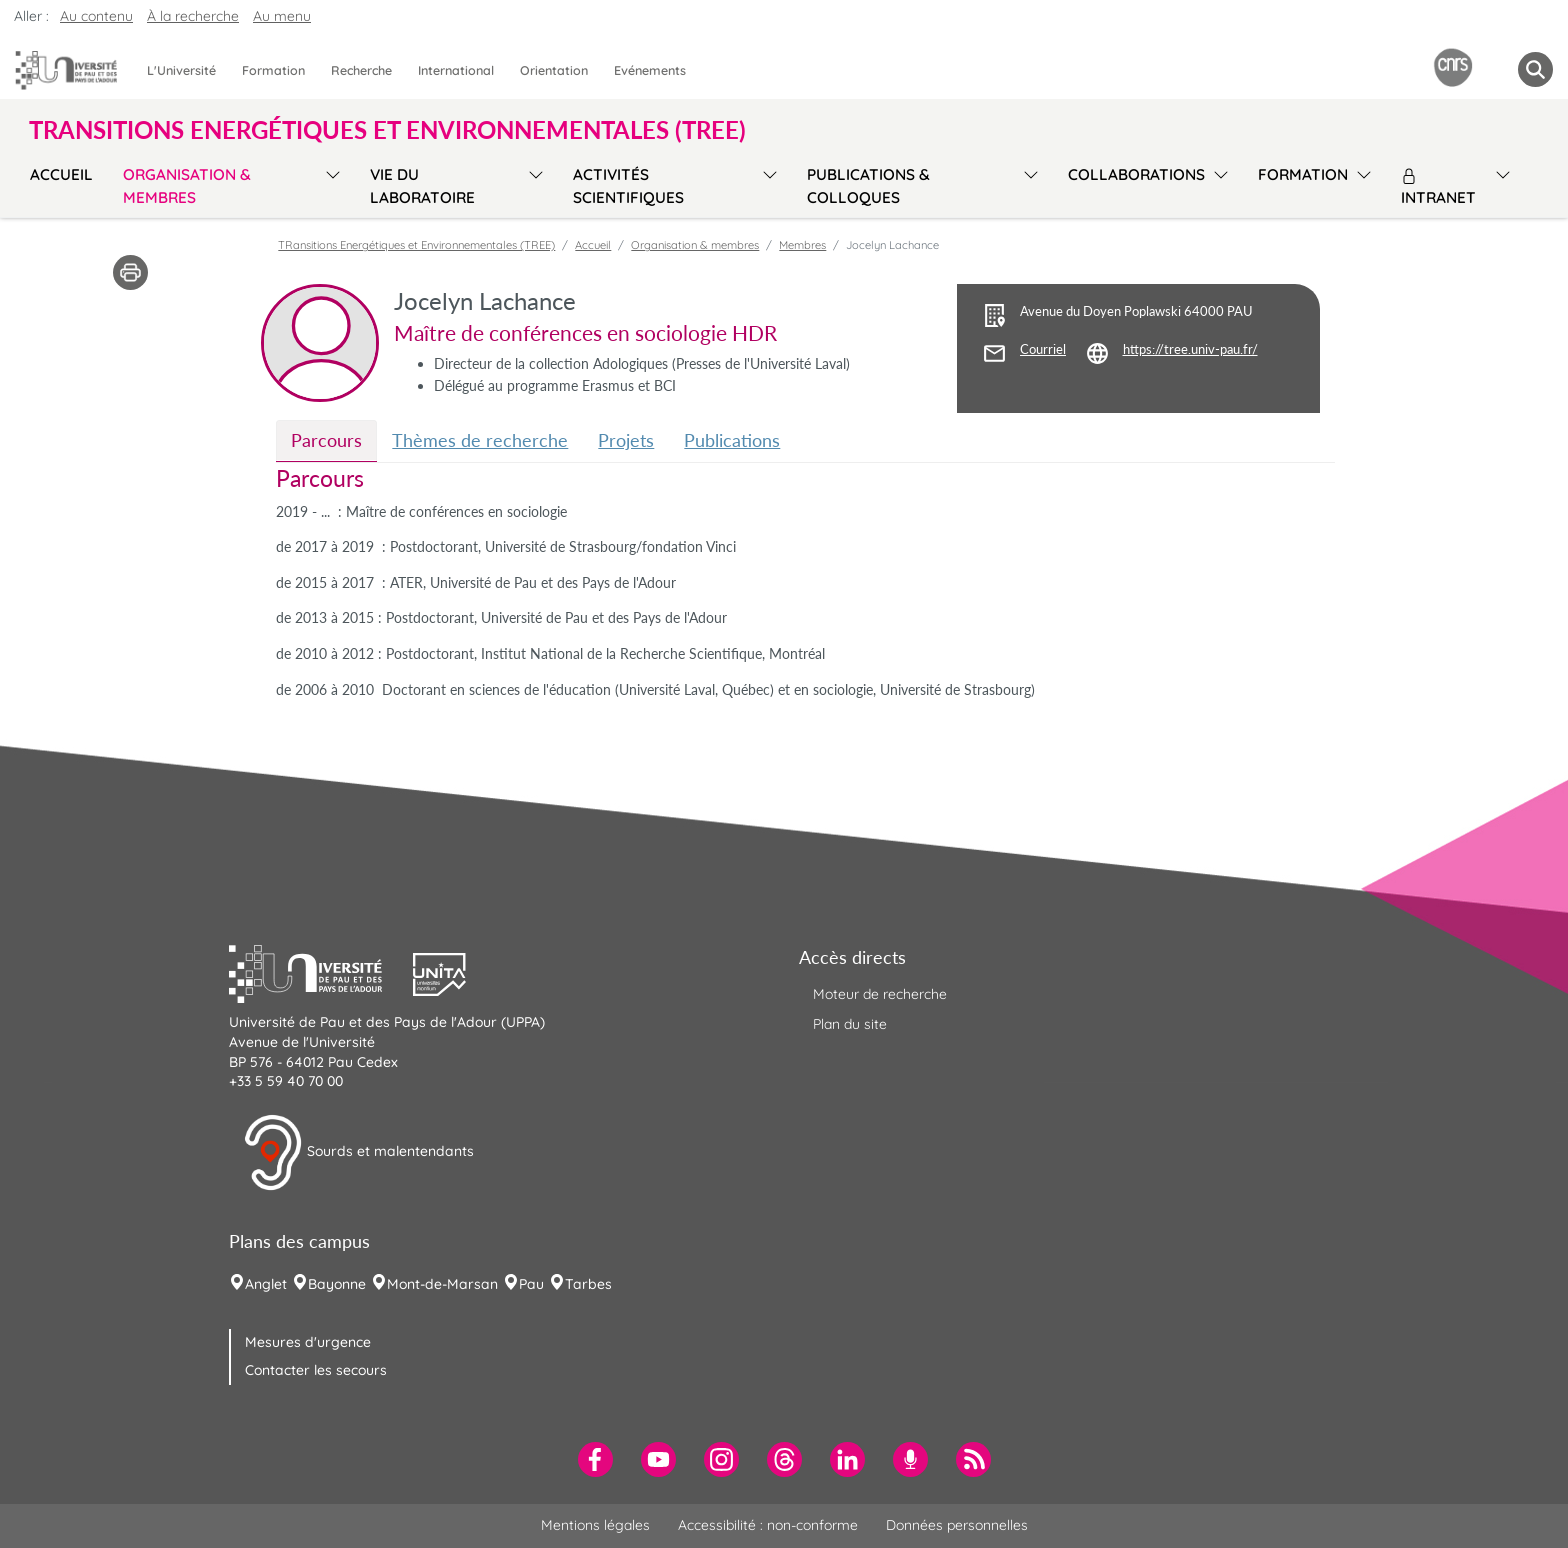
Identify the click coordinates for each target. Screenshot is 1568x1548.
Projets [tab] (626, 440)
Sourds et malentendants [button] (358, 1153)
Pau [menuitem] (531, 1284)
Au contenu (96, 16)
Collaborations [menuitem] (1136, 174)
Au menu (282, 16)
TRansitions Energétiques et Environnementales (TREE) (416, 245)
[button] (321, 972)
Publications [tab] (732, 440)
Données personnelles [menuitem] (957, 1525)
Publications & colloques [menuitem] (868, 186)
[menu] (329, 183)
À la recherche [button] (193, 16)
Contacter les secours (316, 1370)
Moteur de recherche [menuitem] (880, 994)
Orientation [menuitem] (554, 70)
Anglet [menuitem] (266, 1284)
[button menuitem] (1535, 69)
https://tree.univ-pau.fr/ (1190, 349)
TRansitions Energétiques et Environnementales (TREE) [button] (387, 130)
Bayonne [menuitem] (337, 1284)
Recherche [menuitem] (361, 70)
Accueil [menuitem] (61, 174)
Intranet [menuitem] (1438, 187)
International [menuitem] (456, 70)
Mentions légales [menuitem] (595, 1525)
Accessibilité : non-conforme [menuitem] (768, 1525)
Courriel (1043, 349)
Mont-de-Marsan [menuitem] (442, 1284)
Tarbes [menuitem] (588, 1284)
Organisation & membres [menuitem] (187, 186)
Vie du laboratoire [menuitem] (422, 186)
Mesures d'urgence (308, 1342)
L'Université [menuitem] (181, 70)
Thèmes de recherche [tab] (480, 440)
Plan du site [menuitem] (850, 1024)
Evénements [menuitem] (650, 70)
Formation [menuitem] (273, 70)
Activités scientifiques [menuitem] (628, 186)
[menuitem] (595, 1459)
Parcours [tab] (326, 440)
